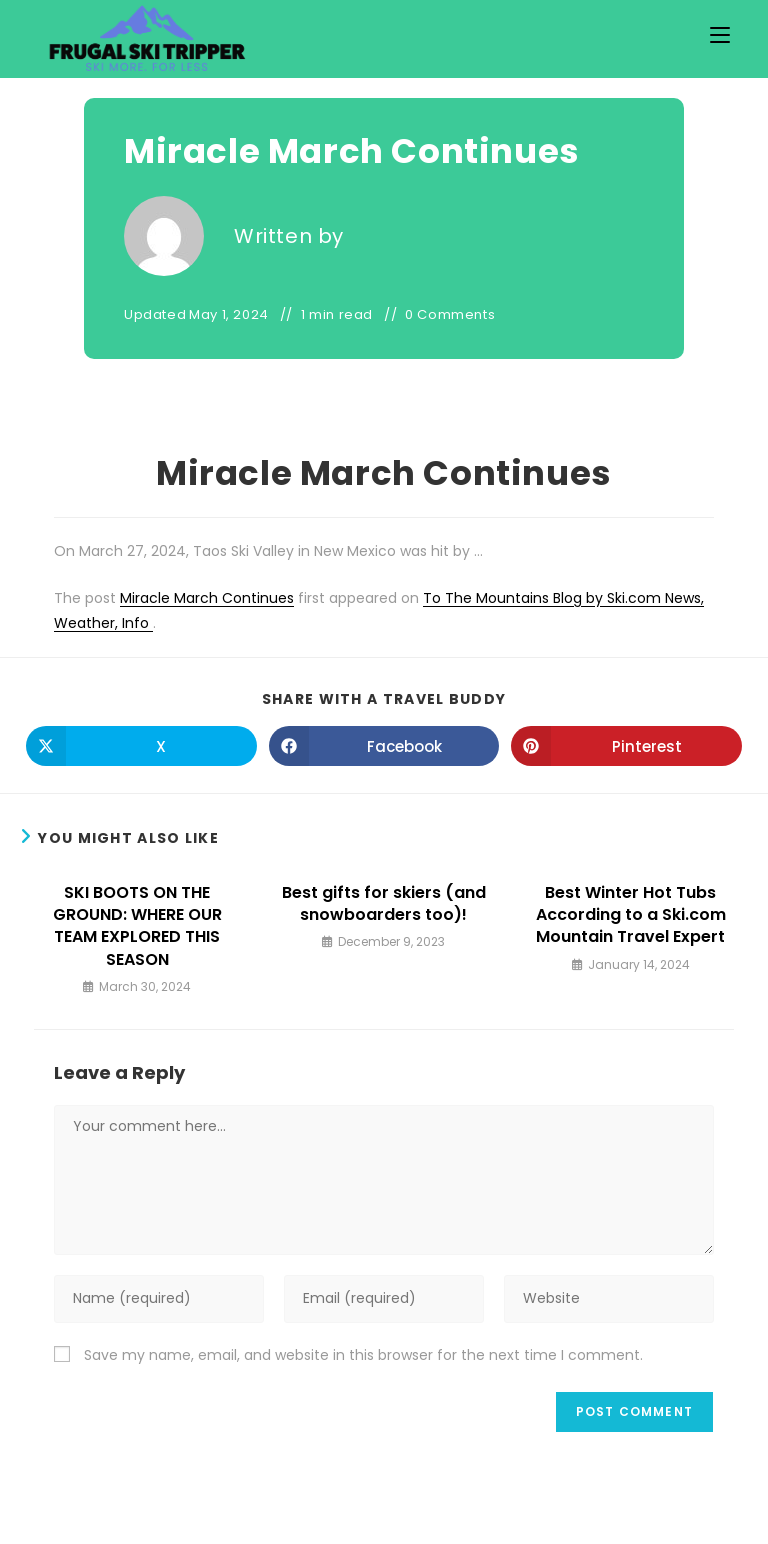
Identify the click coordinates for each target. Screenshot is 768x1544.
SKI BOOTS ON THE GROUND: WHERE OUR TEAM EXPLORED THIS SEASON (137, 926)
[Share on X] (141, 746)
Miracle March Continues (207, 598)
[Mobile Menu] (720, 35)
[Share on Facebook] (384, 746)
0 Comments (450, 315)
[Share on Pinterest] (626, 746)
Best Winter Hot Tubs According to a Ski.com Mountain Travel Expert (631, 915)
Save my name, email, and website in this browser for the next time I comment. (363, 1355)
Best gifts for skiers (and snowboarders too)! (384, 904)
